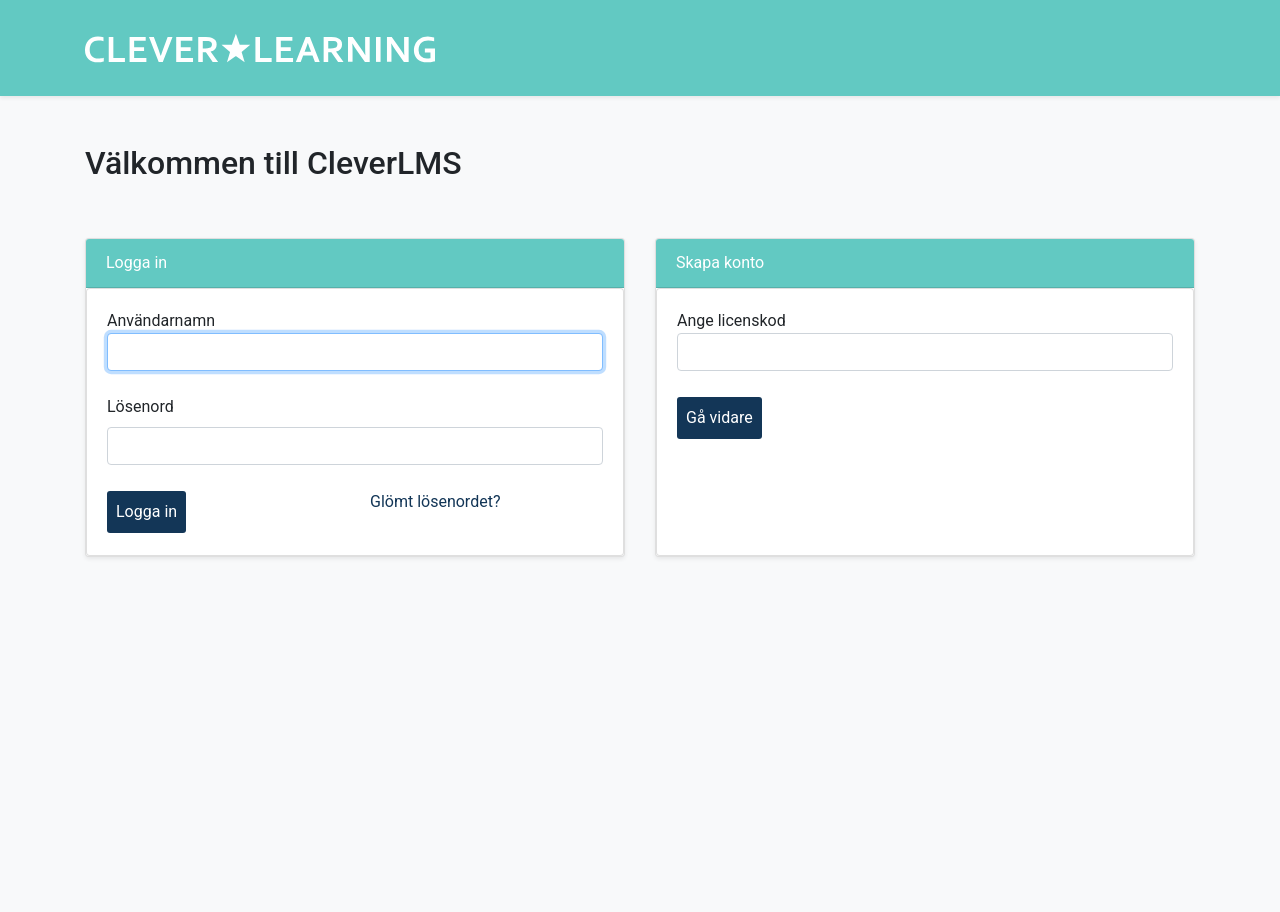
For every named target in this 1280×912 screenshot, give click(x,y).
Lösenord (140, 406)
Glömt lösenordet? (435, 501)
